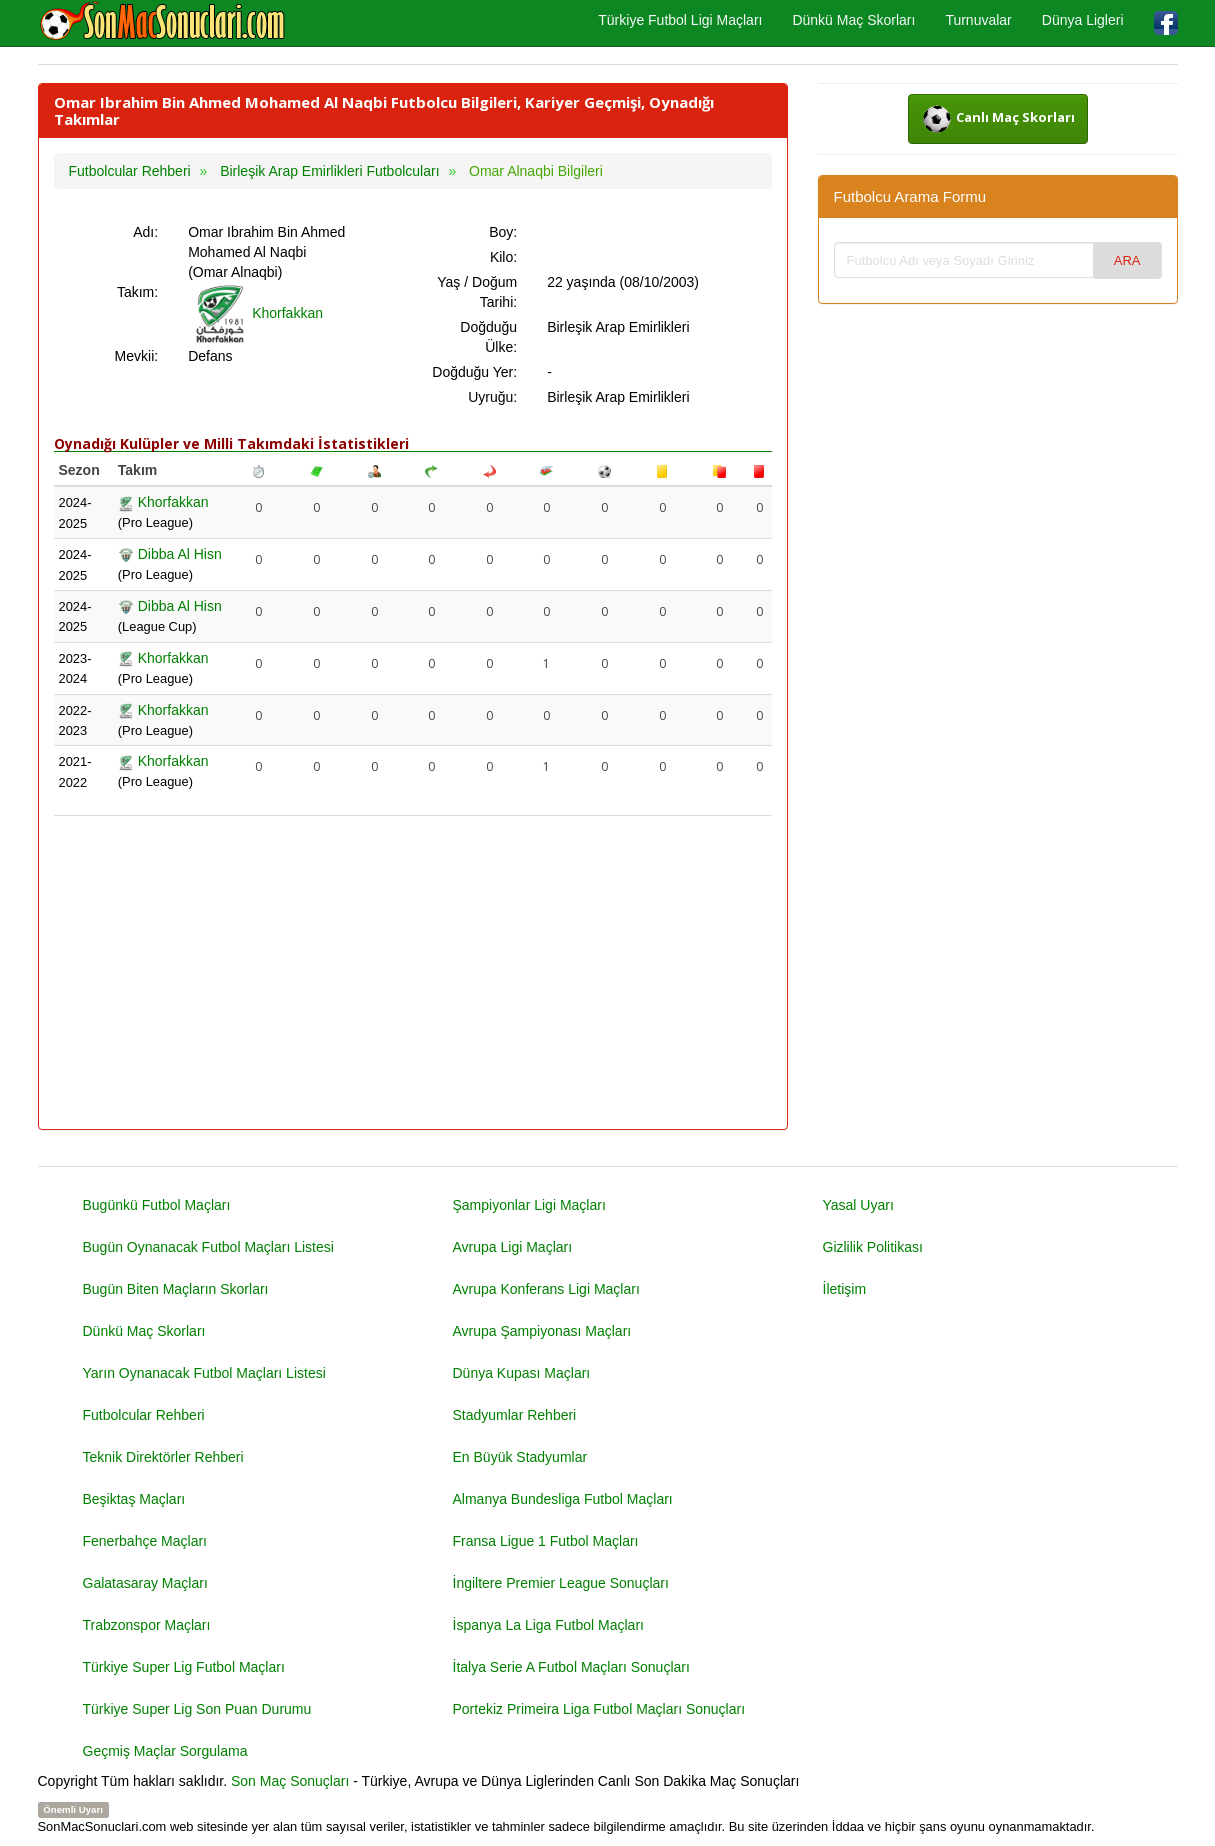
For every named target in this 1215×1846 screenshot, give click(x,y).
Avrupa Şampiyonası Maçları (542, 1331)
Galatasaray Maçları (145, 1583)
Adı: (145, 232)
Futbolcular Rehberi (144, 1415)
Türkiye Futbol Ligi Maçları (680, 20)
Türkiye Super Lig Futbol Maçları (184, 1667)
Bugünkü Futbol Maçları (157, 1205)
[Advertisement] (413, 974)
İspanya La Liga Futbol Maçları (548, 1625)
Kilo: (503, 257)
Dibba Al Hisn (170, 554)
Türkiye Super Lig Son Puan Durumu (197, 1709)
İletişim (845, 1289)
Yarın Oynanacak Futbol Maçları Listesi (204, 1373)
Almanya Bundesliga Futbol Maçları (563, 1499)
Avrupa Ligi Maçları (513, 1247)
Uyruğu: (492, 397)
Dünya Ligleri (1083, 20)
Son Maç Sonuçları (290, 1781)
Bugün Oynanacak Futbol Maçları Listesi (208, 1247)
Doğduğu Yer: (474, 372)
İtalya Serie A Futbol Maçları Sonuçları (571, 1667)
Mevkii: (137, 356)
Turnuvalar (978, 20)
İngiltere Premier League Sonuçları (561, 1583)
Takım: (137, 292)
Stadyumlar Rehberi (515, 1415)
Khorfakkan (255, 313)
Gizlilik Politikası (873, 1247)
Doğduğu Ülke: (488, 337)
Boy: (503, 232)
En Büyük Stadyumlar (520, 1457)
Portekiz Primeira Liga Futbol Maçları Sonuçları (599, 1709)
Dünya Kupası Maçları (522, 1373)
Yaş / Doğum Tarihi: (477, 292)
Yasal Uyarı (858, 1205)
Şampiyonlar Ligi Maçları (529, 1205)
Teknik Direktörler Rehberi (163, 1457)
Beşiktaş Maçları (134, 1499)
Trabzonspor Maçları (147, 1625)
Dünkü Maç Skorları (853, 20)
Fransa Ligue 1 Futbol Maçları (546, 1541)
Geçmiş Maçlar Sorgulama (165, 1751)
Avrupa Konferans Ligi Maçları (546, 1289)
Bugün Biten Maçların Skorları (176, 1289)
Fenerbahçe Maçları (145, 1541)
